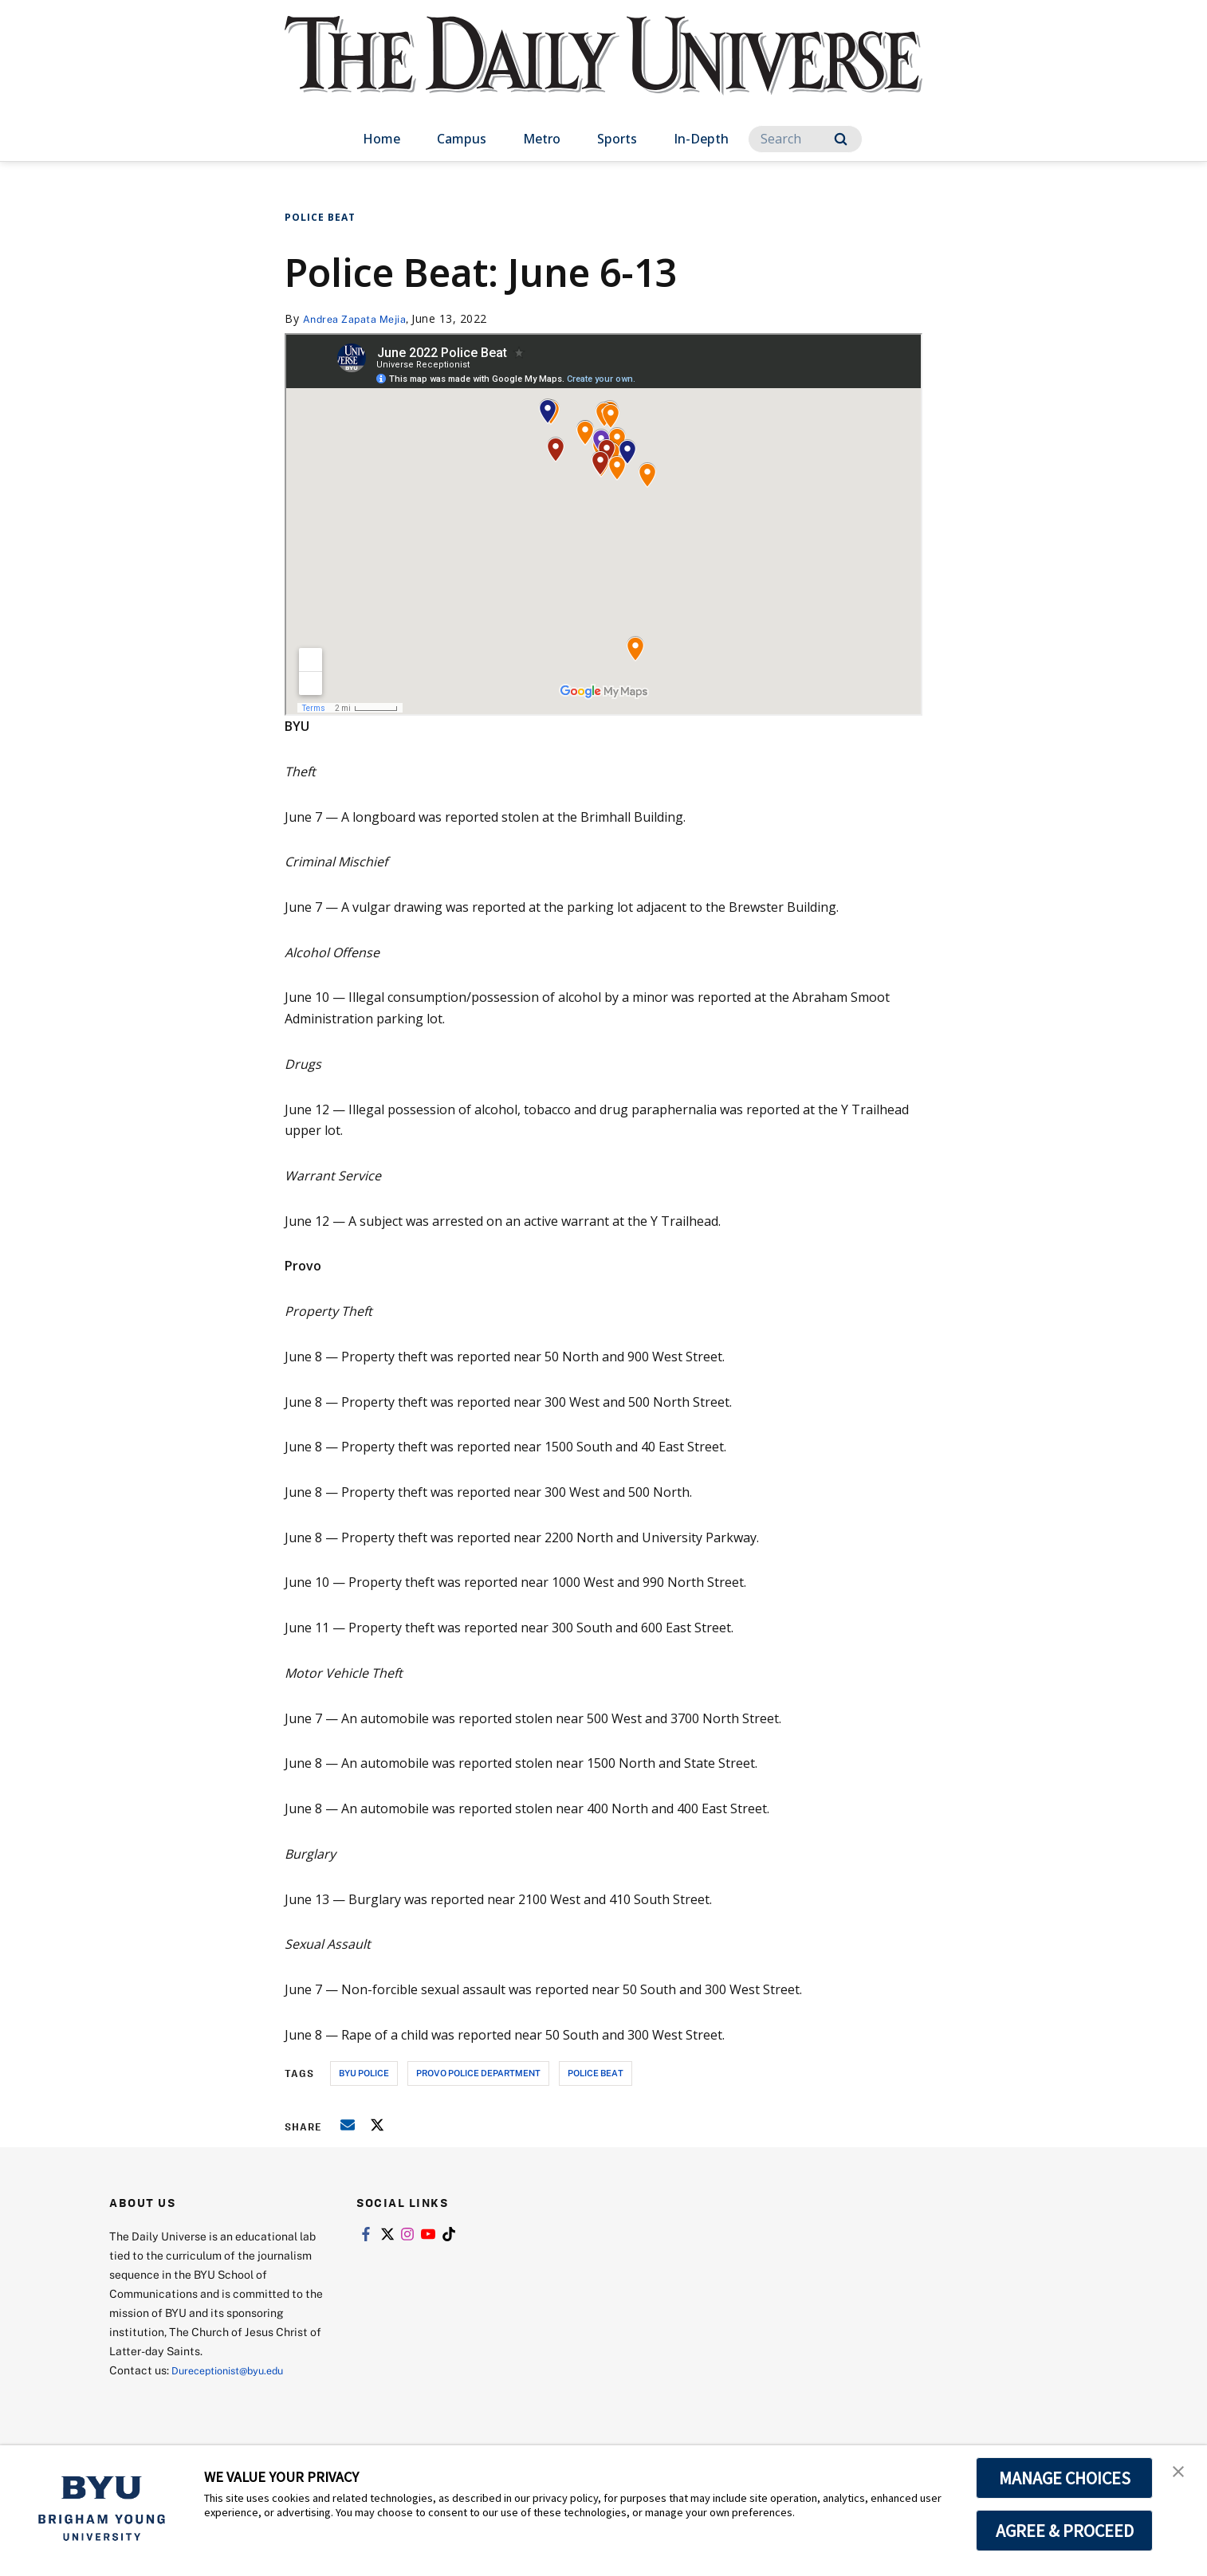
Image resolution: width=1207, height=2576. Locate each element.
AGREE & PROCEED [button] (1065, 2530)
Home (381, 138)
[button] (1181, 2474)
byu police (364, 2072)
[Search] (805, 139)
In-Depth (701, 138)
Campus (461, 138)
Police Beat (320, 217)
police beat (595, 2072)
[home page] (603, 71)
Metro (541, 138)
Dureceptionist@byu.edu (235, 2370)
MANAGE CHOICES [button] (1064, 2478)
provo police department (478, 2072)
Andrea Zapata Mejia (361, 318)
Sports (617, 138)
